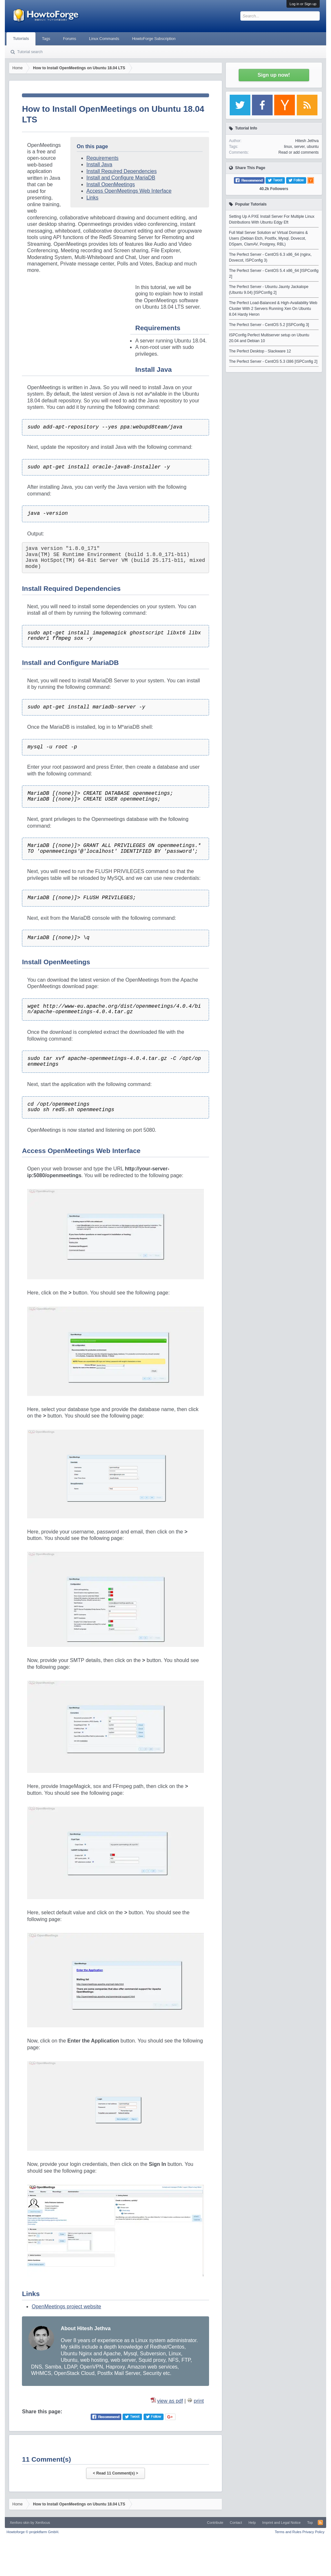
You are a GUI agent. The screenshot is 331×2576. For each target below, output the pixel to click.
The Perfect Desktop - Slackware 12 (260, 351)
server (299, 146)
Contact (236, 2522)
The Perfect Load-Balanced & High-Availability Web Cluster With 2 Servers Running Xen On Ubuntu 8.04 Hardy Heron (273, 309)
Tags (46, 38)
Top (310, 2522)
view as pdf (170, 2401)
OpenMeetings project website (66, 2306)
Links (92, 197)
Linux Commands (104, 38)
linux (288, 146)
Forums (69, 38)
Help (252, 2522)
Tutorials (21, 38)
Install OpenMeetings (110, 184)
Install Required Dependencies (121, 171)
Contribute (215, 2522)
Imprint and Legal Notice (281, 2522)
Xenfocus (42, 2522)
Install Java (99, 164)
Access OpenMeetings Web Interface (129, 191)
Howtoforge (32, 2532)
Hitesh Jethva (307, 141)
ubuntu (313, 146)
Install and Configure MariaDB (120, 177)
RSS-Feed (320, 2522)
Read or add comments (298, 152)
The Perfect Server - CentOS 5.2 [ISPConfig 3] (269, 324)
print (199, 2401)
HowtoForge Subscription (154, 38)
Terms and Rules (288, 2532)
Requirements (102, 158)
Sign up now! (274, 75)
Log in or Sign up (303, 4)
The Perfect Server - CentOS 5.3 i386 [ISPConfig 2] (273, 361)
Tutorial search (30, 52)
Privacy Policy (313, 2532)
